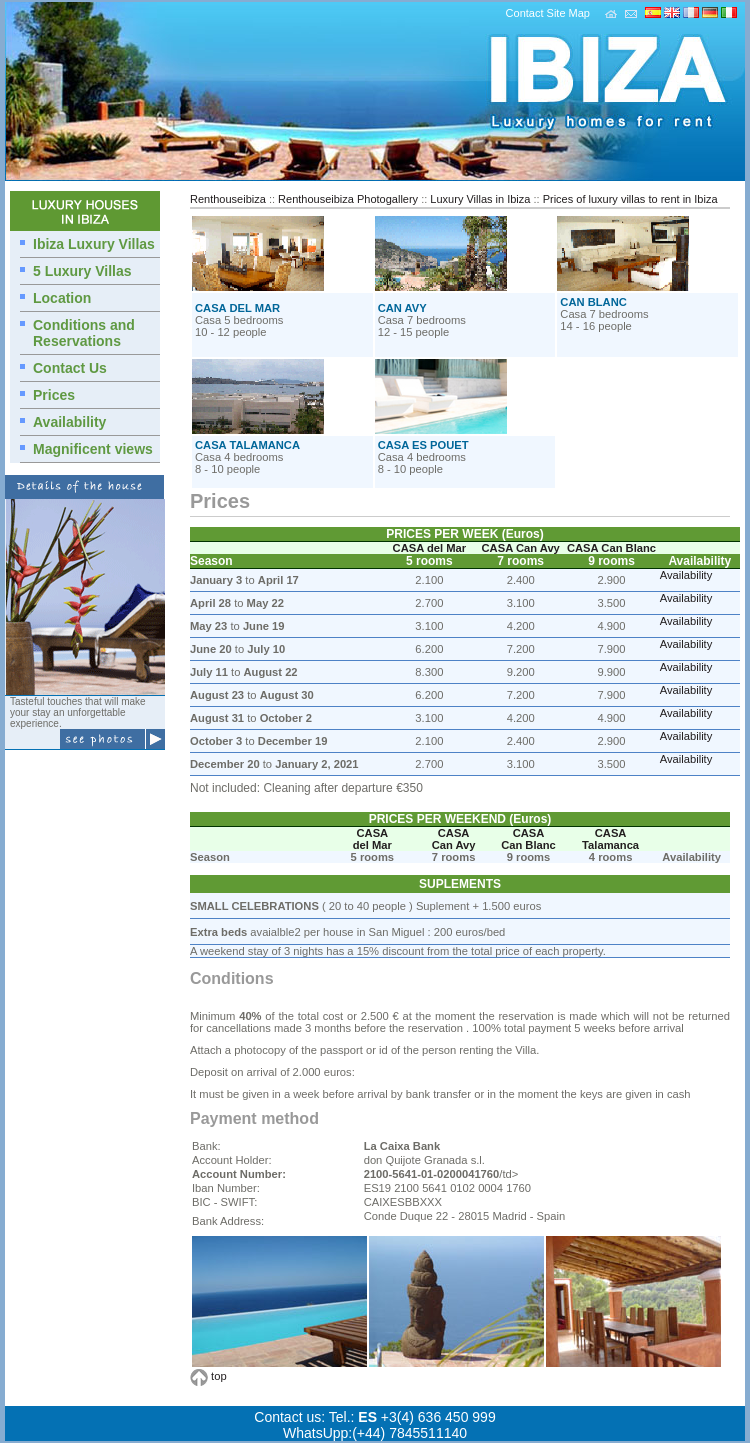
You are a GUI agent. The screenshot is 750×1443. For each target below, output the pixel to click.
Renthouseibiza (228, 199)
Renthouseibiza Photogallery (348, 199)
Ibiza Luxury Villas (94, 244)
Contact (525, 13)
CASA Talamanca (610, 839)
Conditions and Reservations (84, 333)
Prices (54, 395)
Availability (69, 422)
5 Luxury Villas (82, 271)
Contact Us (70, 368)
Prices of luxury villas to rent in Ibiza (630, 199)
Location (62, 298)
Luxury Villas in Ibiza (480, 199)
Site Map (568, 13)
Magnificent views (93, 449)
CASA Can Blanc (611, 548)
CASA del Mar (430, 548)
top (219, 1376)
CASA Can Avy (521, 548)
